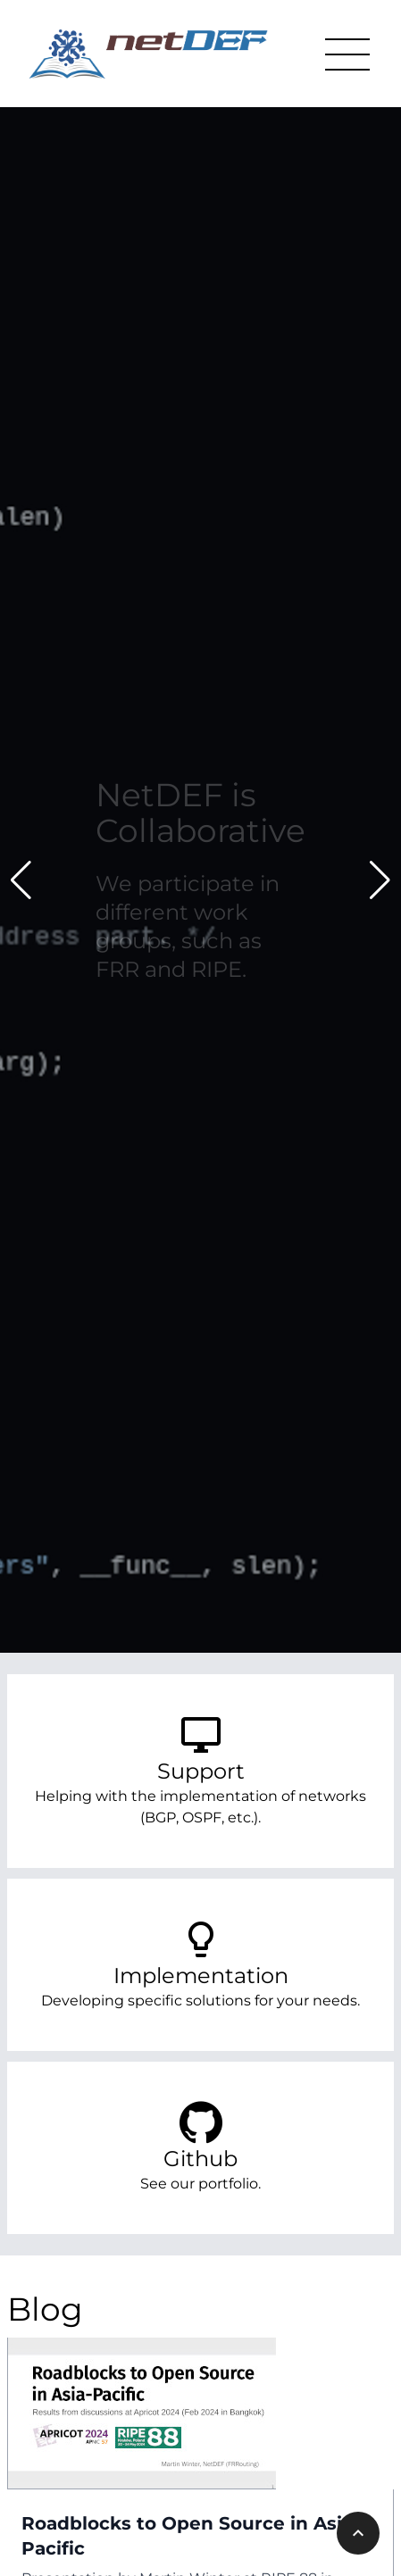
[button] (21, 880)
